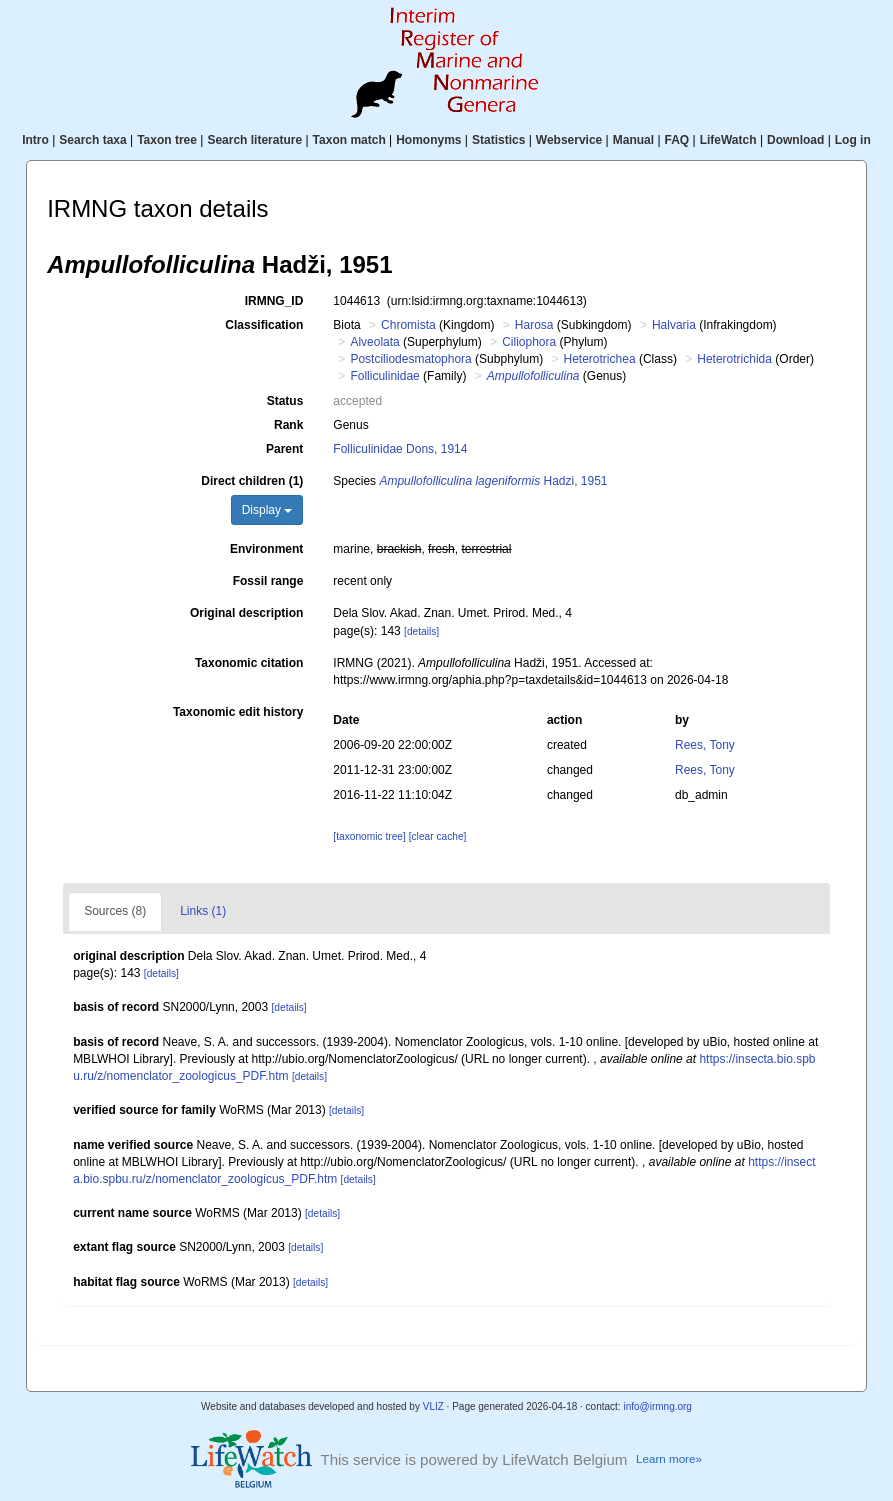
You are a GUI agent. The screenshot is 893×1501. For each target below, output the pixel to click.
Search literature (254, 140)
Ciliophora (529, 342)
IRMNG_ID (274, 301)
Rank (288, 425)
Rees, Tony (705, 745)
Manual (633, 140)
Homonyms (428, 140)
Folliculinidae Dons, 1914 (400, 449)
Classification (264, 325)
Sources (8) (115, 911)
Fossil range (268, 581)
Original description (246, 613)
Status (285, 401)
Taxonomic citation (249, 663)
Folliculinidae (384, 376)
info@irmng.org (657, 1406)
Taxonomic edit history (238, 712)
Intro (35, 140)
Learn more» (669, 1458)
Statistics (498, 140)
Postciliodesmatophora (410, 359)
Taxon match (349, 140)
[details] (421, 631)
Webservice (569, 140)
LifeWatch (728, 140)
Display (267, 510)
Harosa (534, 325)
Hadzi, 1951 (493, 481)
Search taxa (92, 140)
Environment (266, 549)
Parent (284, 449)
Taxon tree (167, 140)
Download (795, 140)
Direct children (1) (252, 481)
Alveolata (374, 342)
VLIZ (433, 1406)
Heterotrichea (600, 359)
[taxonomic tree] (369, 836)
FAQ (677, 140)
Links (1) (203, 911)
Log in (853, 140)
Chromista (408, 325)
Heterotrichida (734, 359)
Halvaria (674, 325)
